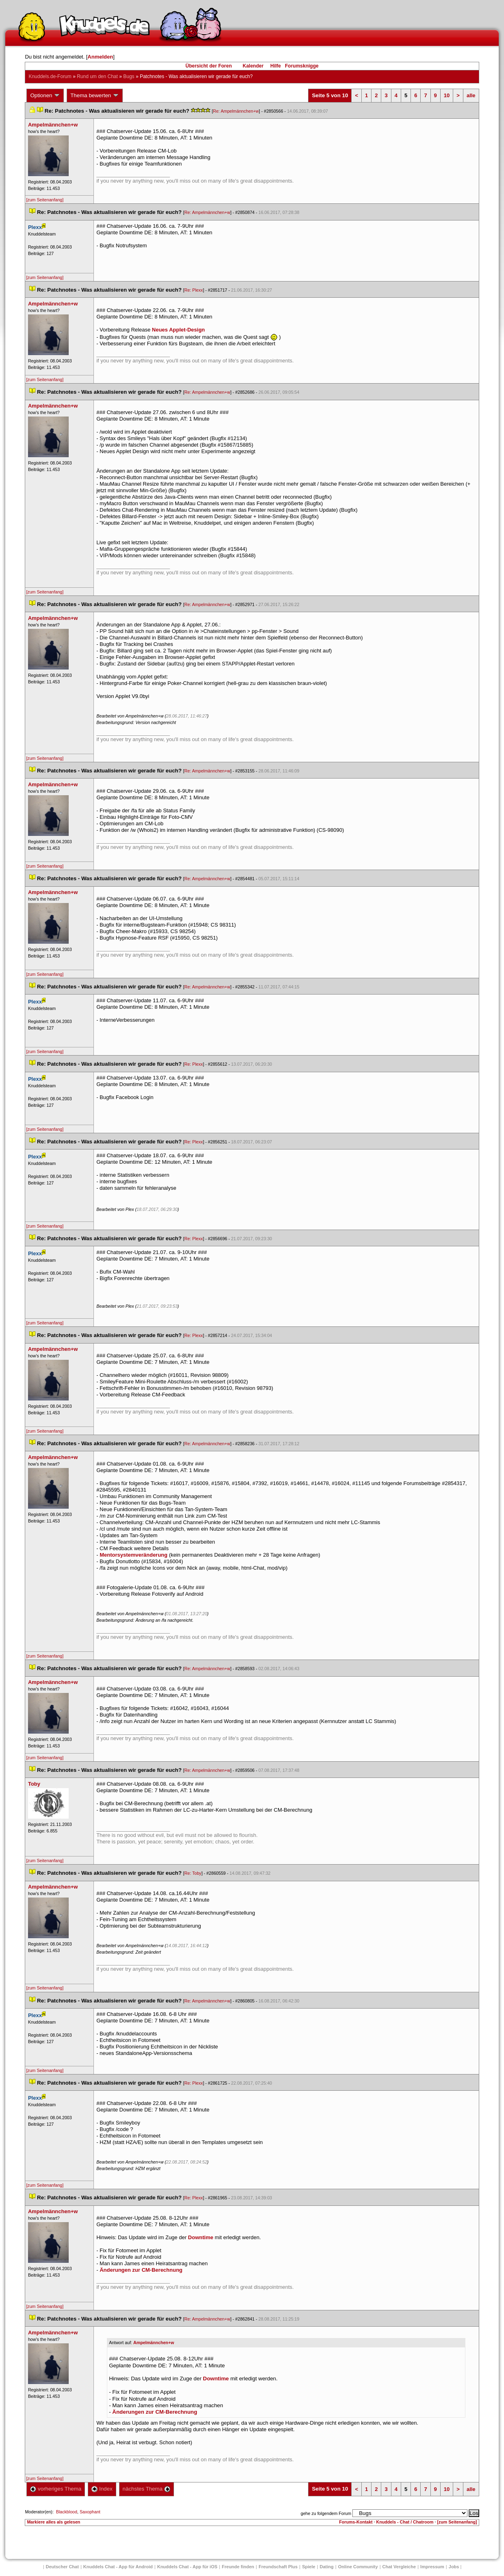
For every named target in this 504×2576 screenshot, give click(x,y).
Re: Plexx (194, 290)
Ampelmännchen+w (153, 2342)
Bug (128, 76)
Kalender (253, 66)
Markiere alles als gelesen (53, 2521)
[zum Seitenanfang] (44, 199)
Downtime (200, 2237)
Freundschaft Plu (278, 2566)
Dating (327, 2566)
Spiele (308, 2566)
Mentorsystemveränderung (133, 1555)
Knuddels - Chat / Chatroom (405, 2521)
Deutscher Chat (62, 2566)
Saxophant (90, 2511)
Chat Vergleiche (399, 2566)
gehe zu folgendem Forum (326, 2513)
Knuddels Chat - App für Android (118, 2566)
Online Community (358, 2566)
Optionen (45, 95)
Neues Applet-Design (178, 330)
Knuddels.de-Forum (49, 76)
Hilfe (275, 66)
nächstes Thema (146, 2489)
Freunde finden (238, 2566)
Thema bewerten (94, 95)
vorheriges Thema (55, 2489)
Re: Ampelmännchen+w (236, 111)
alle (471, 95)
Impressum (432, 2566)
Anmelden (100, 57)
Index (101, 2489)
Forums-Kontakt (355, 2521)
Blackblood (66, 2511)
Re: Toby (193, 1873)
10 (447, 95)
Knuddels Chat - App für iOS (187, 2566)
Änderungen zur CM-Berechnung (141, 2270)
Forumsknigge (302, 66)
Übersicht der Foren (208, 66)
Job (454, 2566)
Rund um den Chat (97, 76)
